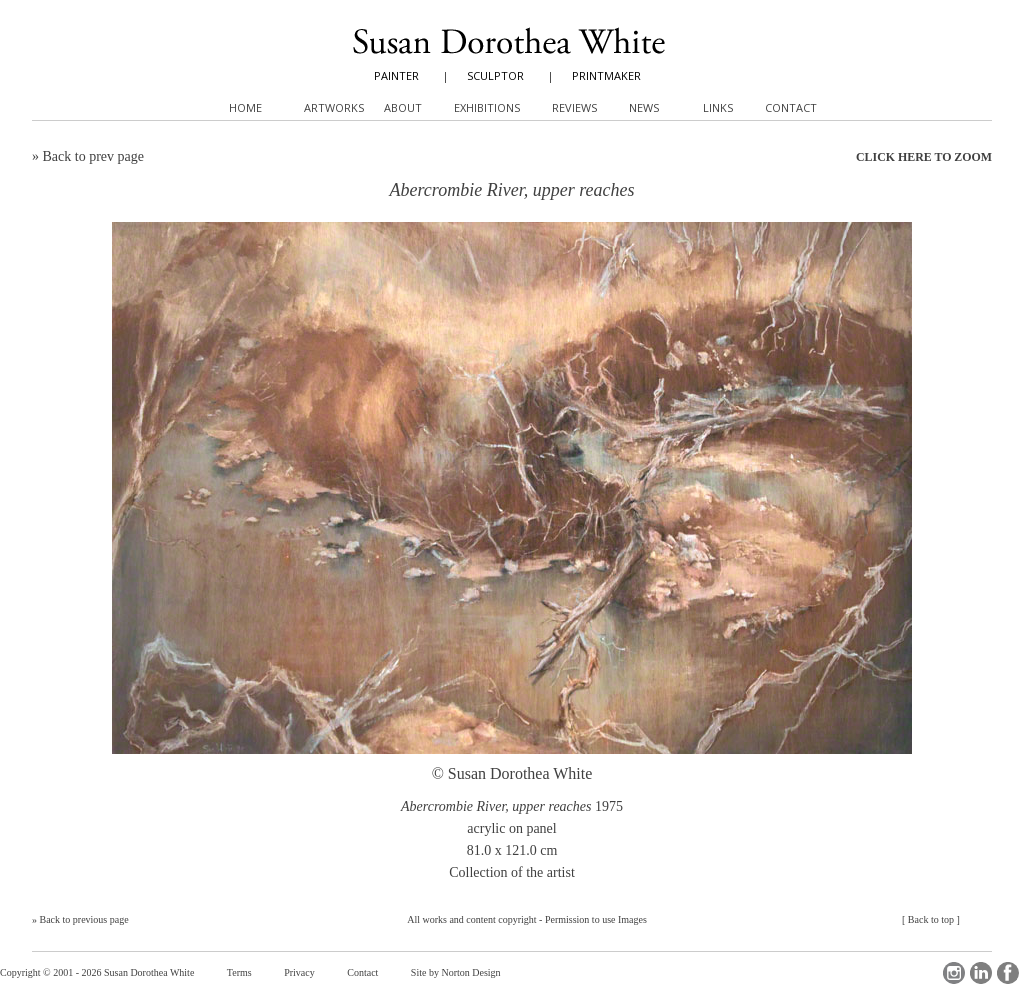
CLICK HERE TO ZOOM (924, 157)
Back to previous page (84, 919)
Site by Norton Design (456, 972)
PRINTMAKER (606, 75)
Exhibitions (487, 107)
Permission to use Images (596, 919)
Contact (362, 972)
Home (245, 107)
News (644, 107)
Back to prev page (93, 156)
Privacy (299, 972)
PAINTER (396, 75)
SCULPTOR (495, 75)
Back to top (931, 919)
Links (718, 107)
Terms (239, 972)
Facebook (1008, 973)
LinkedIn (981, 973)
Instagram (954, 973)
